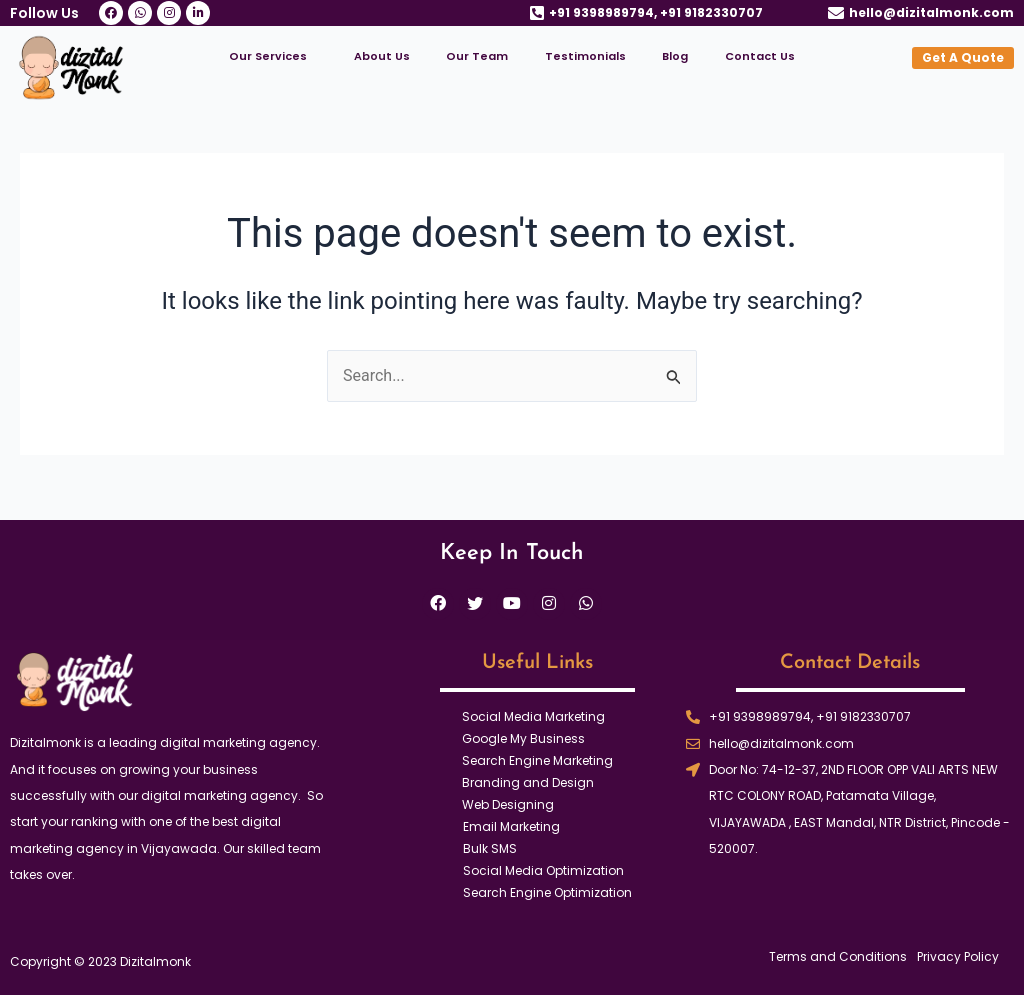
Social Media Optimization (543, 870)
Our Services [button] (268, 56)
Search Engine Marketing (537, 760)
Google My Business (523, 738)
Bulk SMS (490, 848)
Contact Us (760, 56)
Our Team (477, 56)
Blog (675, 56)
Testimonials (585, 56)
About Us (382, 56)
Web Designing (508, 804)
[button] (273, 56)
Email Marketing (511, 826)
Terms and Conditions (838, 957)
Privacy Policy (958, 957)
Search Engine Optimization (547, 892)
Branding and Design (528, 782)
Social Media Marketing (533, 716)
